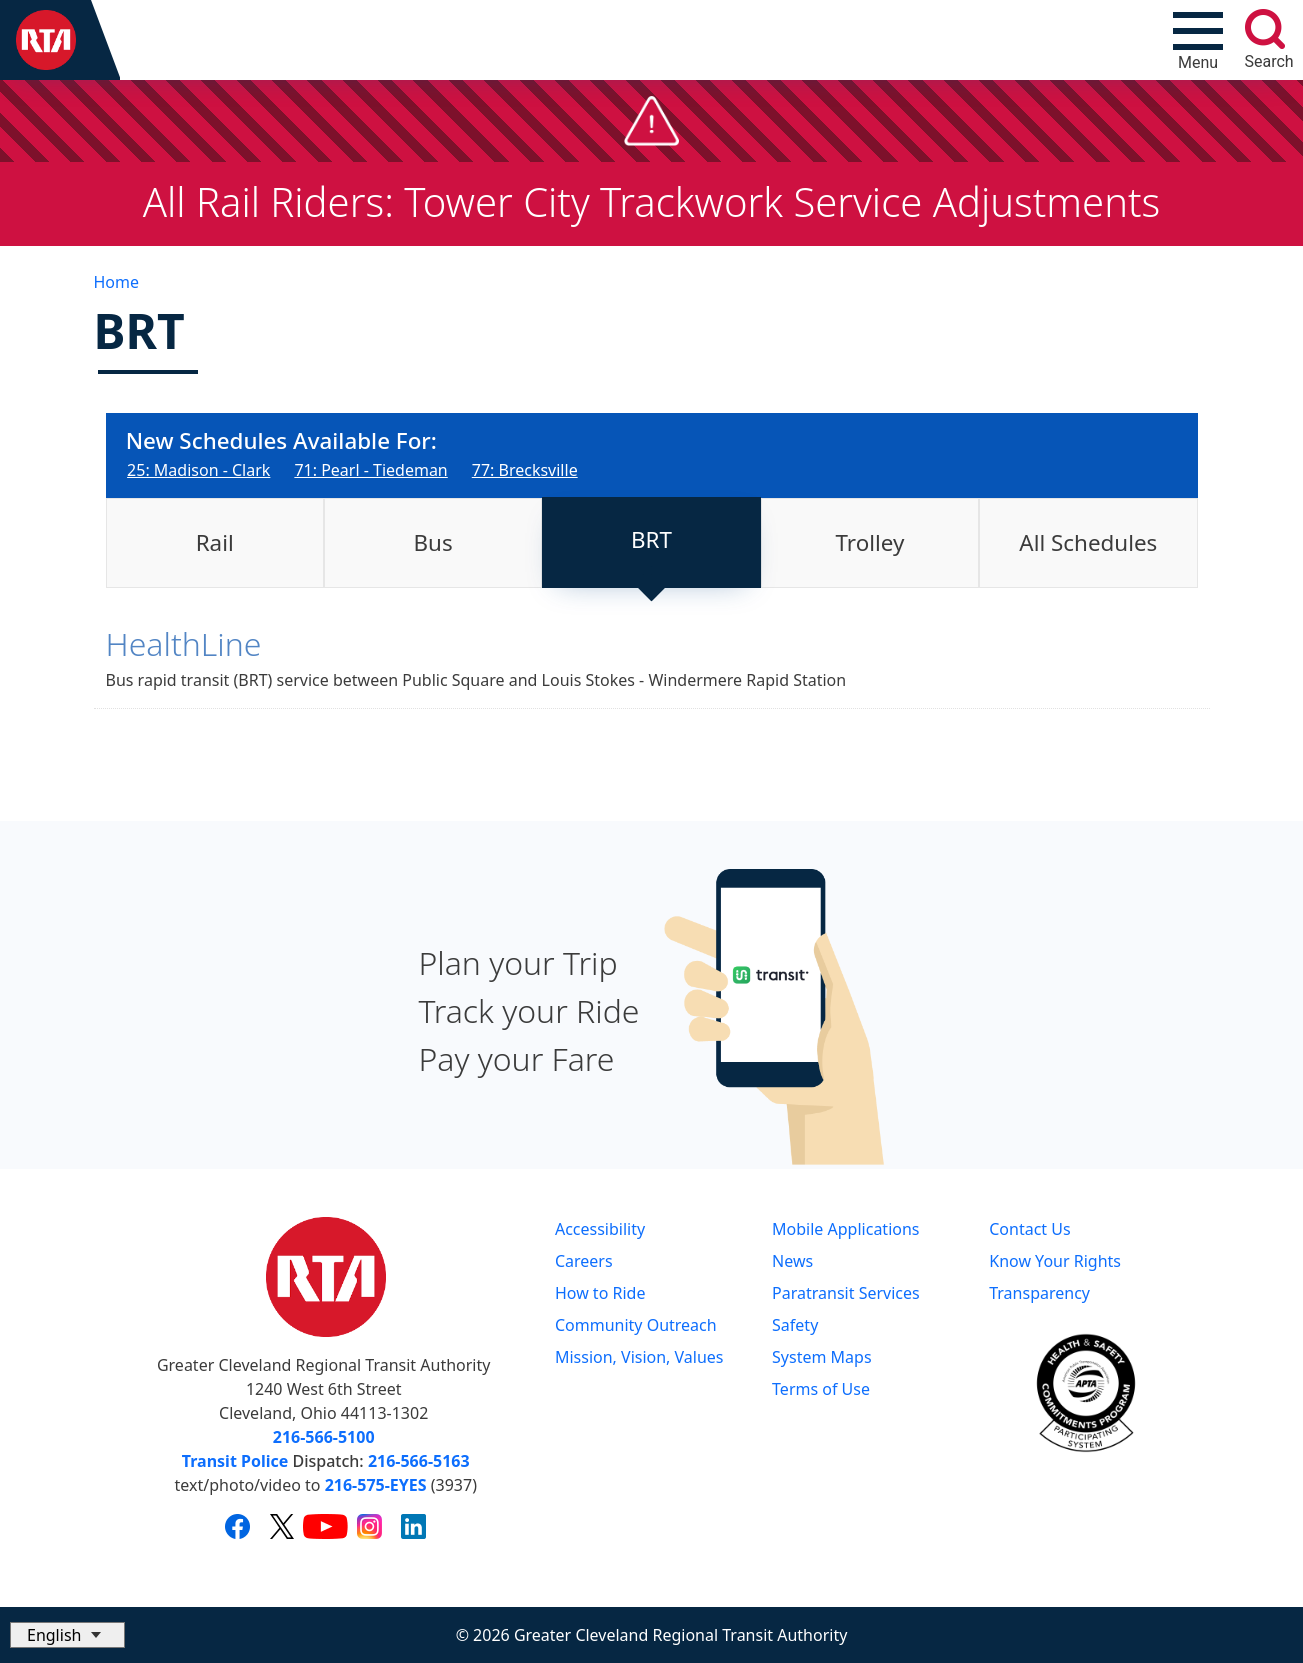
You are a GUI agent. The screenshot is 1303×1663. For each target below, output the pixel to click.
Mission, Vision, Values (639, 1357)
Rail (215, 542)
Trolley (870, 542)
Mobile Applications (845, 1229)
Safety (795, 1325)
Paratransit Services (846, 1293)
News (792, 1261)
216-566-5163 (419, 1461)
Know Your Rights (1055, 1261)
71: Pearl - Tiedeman (370, 470)
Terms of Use (821, 1389)
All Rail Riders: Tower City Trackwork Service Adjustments (652, 201)
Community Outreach (636, 1325)
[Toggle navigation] (1198, 40)
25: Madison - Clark (198, 470)
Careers (584, 1261)
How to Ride (600, 1293)
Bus (433, 542)
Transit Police (235, 1461)
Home (117, 282)
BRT (651, 539)
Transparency (1039, 1293)
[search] (1265, 29)
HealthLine (184, 643)
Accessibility (600, 1229)
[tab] (215, 543)
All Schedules (1088, 542)
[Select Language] (67, 1635)
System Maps (822, 1357)
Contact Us (1029, 1229)
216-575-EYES (376, 1485)
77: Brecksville (525, 470)
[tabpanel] (652, 672)
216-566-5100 (324, 1437)
